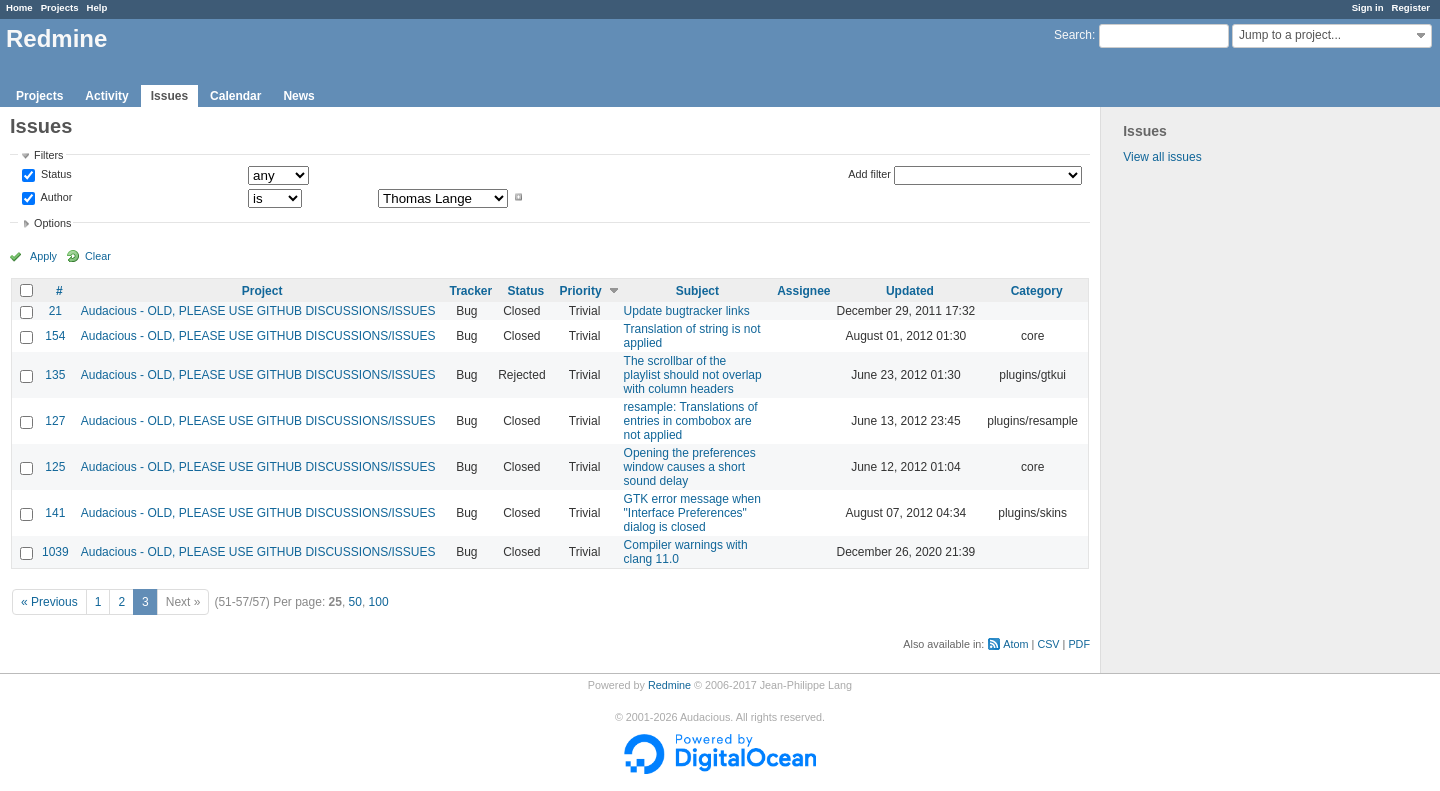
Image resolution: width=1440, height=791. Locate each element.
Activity (106, 96)
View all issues (1162, 157)
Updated (910, 291)
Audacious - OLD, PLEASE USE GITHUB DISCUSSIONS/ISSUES (258, 311)
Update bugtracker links (687, 311)
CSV (1048, 644)
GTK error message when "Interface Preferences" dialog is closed (692, 513)
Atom (1015, 644)
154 (55, 336)
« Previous (49, 602)
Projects (60, 7)
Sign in (1368, 7)
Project (262, 291)
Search (1073, 35)
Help (97, 7)
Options (52, 223)
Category (1037, 291)
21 (55, 311)
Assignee (803, 291)
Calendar (235, 96)
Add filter (869, 174)
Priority (581, 291)
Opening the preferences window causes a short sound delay (690, 467)
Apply (43, 256)
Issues (169, 96)
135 (55, 375)
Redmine (669, 685)
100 (379, 602)
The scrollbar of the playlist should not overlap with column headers (693, 375)
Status (55, 175)
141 (55, 513)
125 (55, 467)
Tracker (470, 291)
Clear (98, 256)
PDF (1079, 644)
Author (55, 197)
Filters (48, 155)
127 (55, 421)
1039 (55, 552)
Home (19, 7)
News (298, 96)
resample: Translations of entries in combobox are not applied (691, 421)
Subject (697, 291)
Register (1411, 7)
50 (355, 602)
